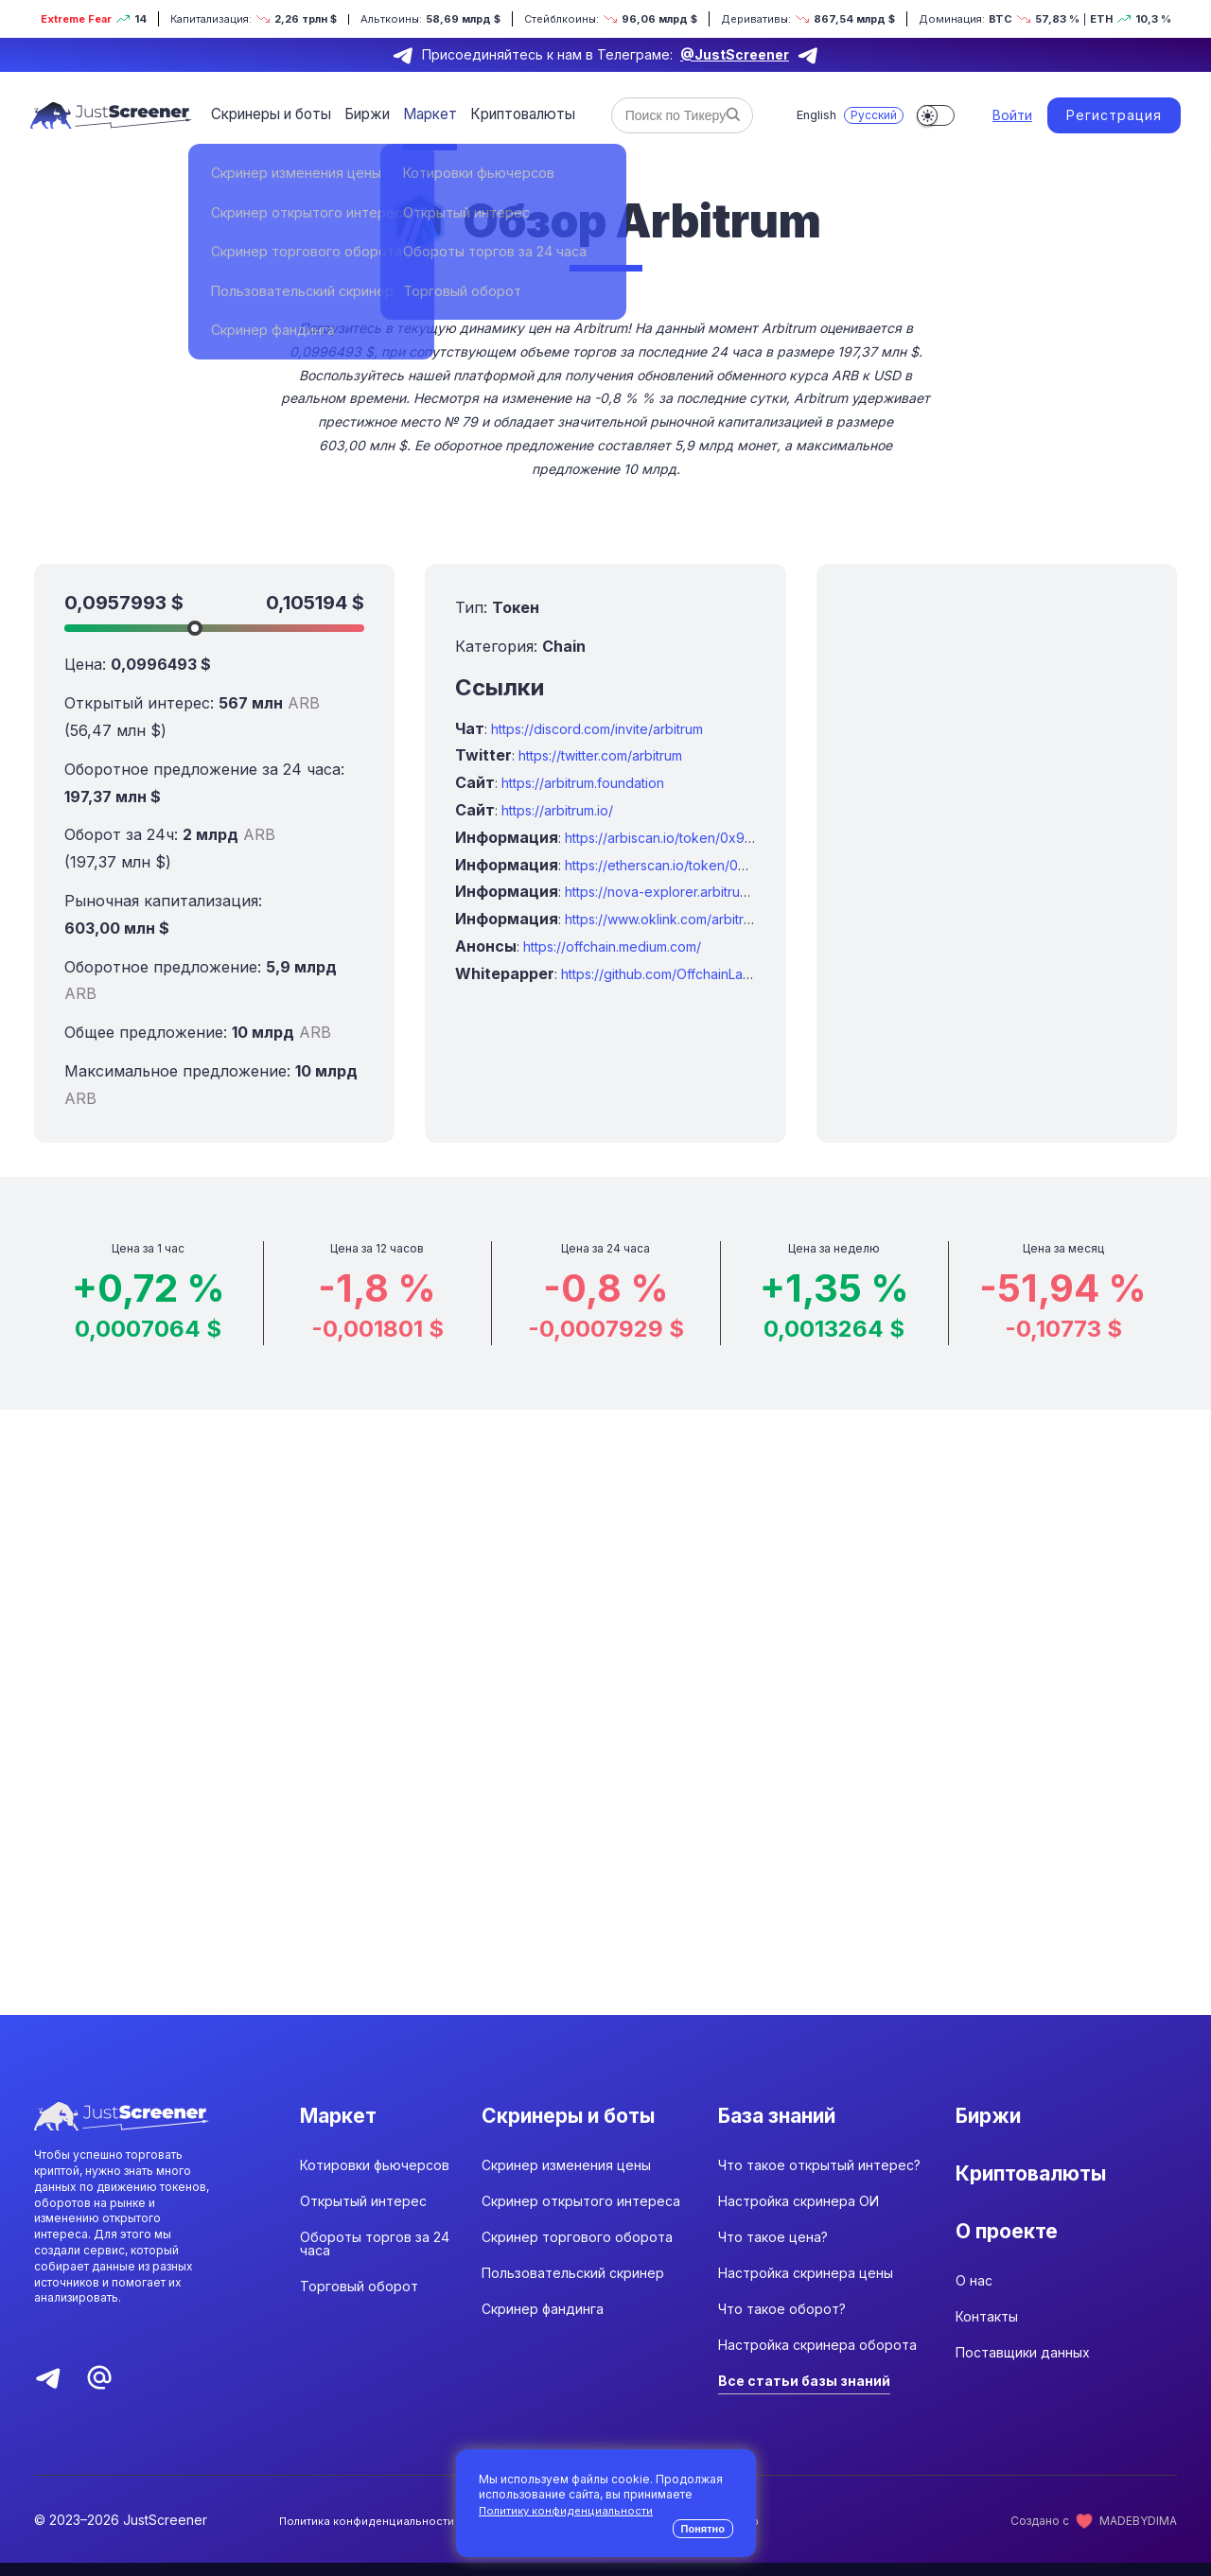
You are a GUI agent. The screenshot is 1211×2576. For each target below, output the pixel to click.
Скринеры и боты (268, 114)
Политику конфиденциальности (568, 2510)
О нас (974, 2321)
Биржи (361, 114)
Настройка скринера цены (805, 2286)
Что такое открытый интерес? (819, 2178)
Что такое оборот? (782, 2322)
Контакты (987, 2357)
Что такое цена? (773, 2250)
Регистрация (1114, 115)
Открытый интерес (363, 2214)
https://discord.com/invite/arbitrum (597, 729)
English (811, 115)
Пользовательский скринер (573, 2286)
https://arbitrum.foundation (582, 783)
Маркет (420, 114)
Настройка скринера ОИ (798, 2214)
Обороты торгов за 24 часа (374, 2256)
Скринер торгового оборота (577, 2250)
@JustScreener (734, 54)
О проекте (1014, 2260)
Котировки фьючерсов (374, 2178)
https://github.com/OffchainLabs (659, 974)
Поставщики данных (1023, 2393)
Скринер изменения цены (566, 2178)
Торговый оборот (359, 2299)
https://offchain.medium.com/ (612, 946)
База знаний (787, 2117)
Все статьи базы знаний (804, 2394)
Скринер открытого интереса (581, 2214)
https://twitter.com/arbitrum (600, 755)
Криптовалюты (508, 114)
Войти (1012, 115)
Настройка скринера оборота (817, 2358)
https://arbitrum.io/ (557, 810)
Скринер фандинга (543, 2322)
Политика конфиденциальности (368, 2534)
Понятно (703, 2528)
